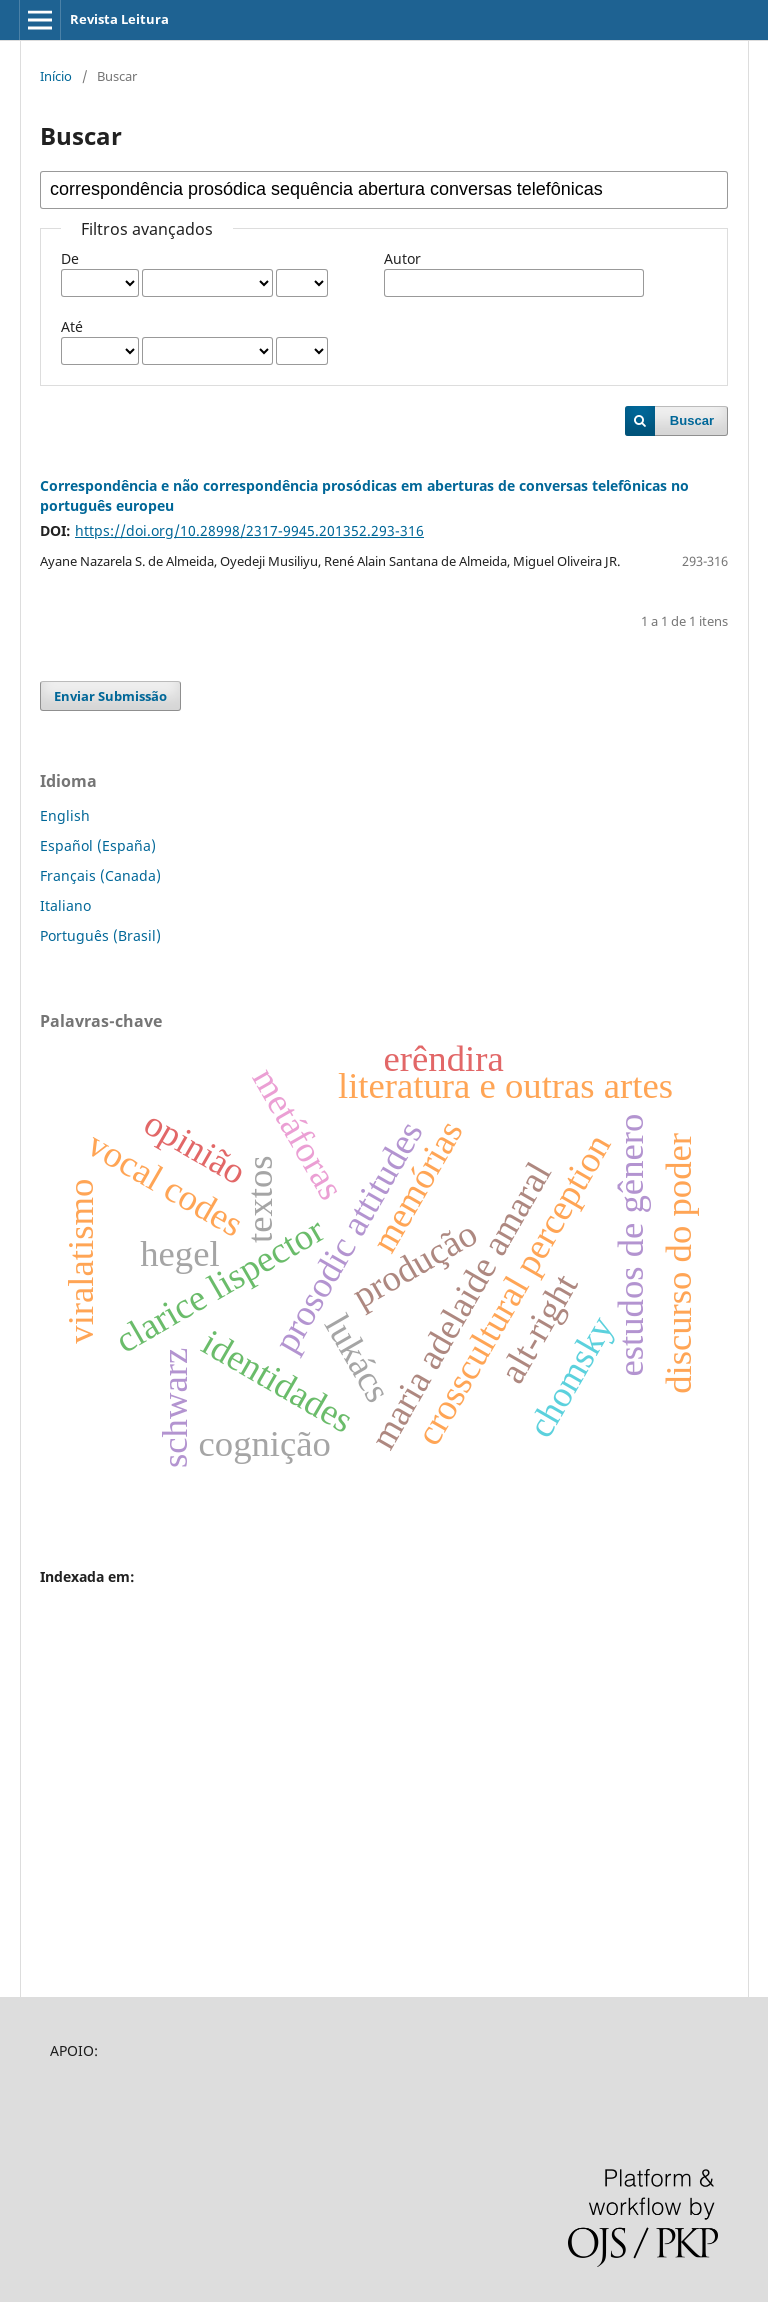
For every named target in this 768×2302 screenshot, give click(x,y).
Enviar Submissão (110, 696)
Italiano (65, 905)
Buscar (692, 420)
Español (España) (98, 845)
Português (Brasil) (100, 935)
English (65, 815)
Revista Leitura (119, 19)
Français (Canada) (100, 875)
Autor (402, 258)
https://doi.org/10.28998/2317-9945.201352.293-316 (249, 530)
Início (56, 76)
